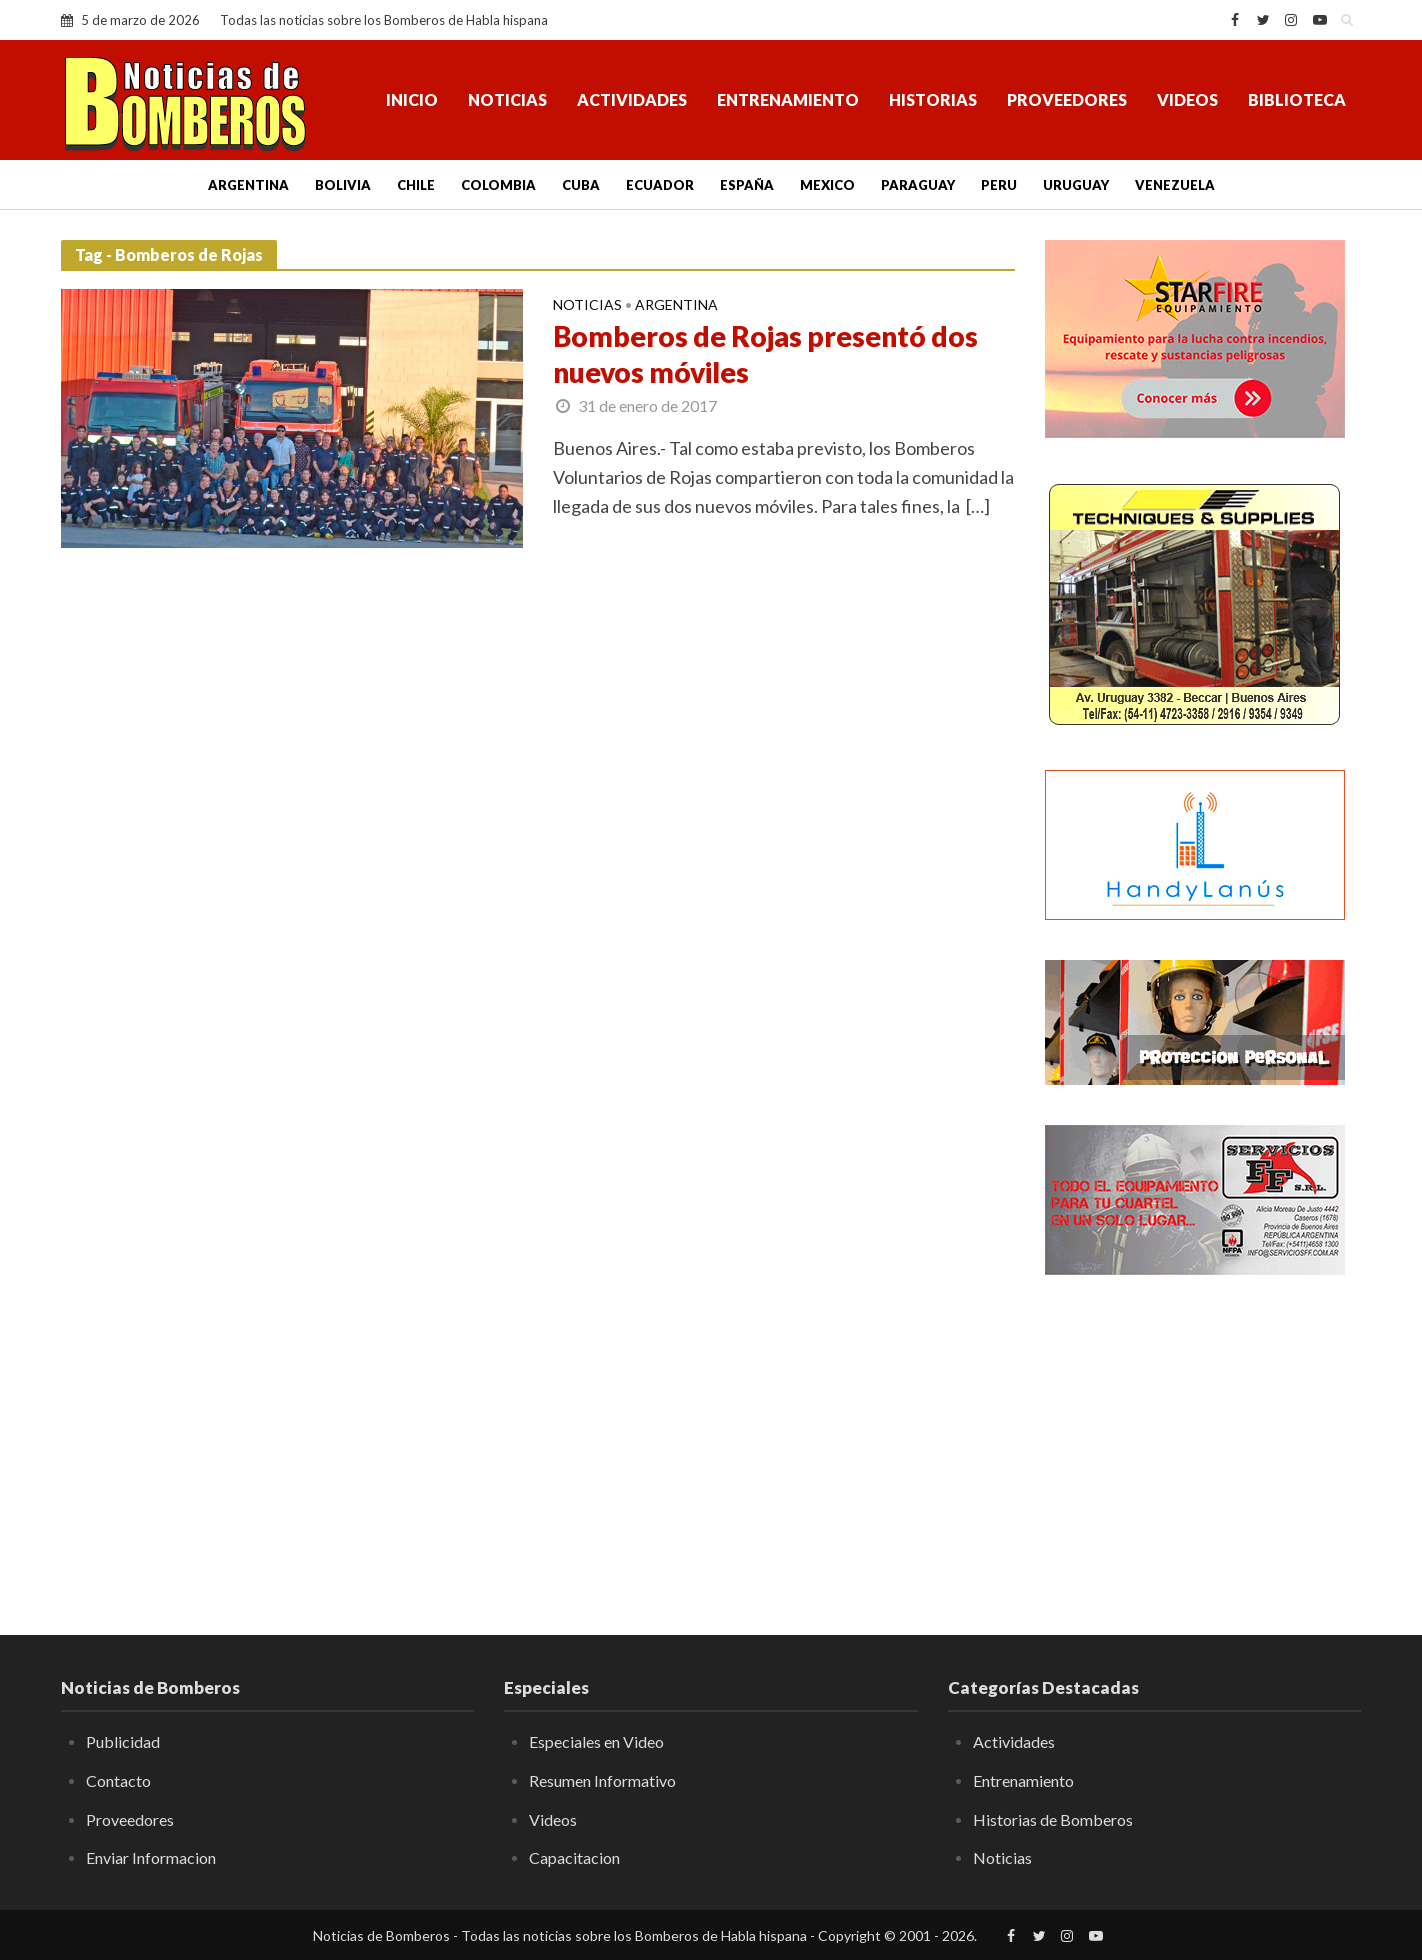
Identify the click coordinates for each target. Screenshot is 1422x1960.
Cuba (581, 185)
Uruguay (1076, 185)
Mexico (827, 185)
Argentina (248, 185)
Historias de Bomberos (1053, 1819)
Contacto (118, 1780)
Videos (1187, 99)
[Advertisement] (1203, 1440)
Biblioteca (1297, 99)
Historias (933, 99)
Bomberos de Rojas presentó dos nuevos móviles (765, 354)
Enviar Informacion (151, 1857)
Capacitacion (574, 1857)
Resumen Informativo (602, 1780)
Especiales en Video (596, 1741)
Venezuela (1175, 185)
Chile (416, 185)
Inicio (412, 99)
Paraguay (918, 185)
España (747, 185)
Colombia (498, 185)
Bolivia (343, 185)
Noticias (507, 99)
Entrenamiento (788, 99)
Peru (999, 185)
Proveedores (1067, 99)
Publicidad (123, 1741)
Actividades (632, 99)
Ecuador (660, 185)
